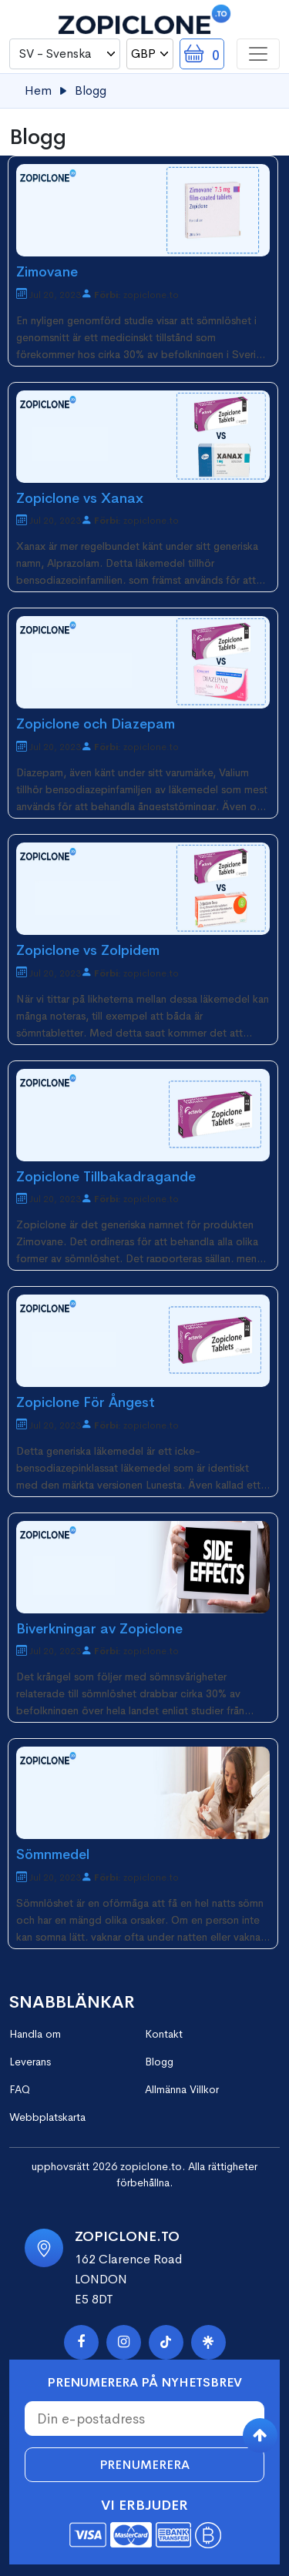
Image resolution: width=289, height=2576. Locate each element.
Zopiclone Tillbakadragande (106, 1176)
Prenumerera (144, 2465)
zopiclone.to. (152, 2166)
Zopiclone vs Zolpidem (88, 950)
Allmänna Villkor (182, 2089)
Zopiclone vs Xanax (79, 498)
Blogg (159, 2062)
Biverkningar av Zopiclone (99, 1628)
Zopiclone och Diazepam (95, 723)
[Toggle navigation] (258, 54)
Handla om (35, 2034)
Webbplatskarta (47, 2117)
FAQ (19, 2089)
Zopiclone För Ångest (85, 1402)
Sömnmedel (52, 1854)
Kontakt (164, 2034)
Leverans (30, 2062)
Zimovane (47, 271)
